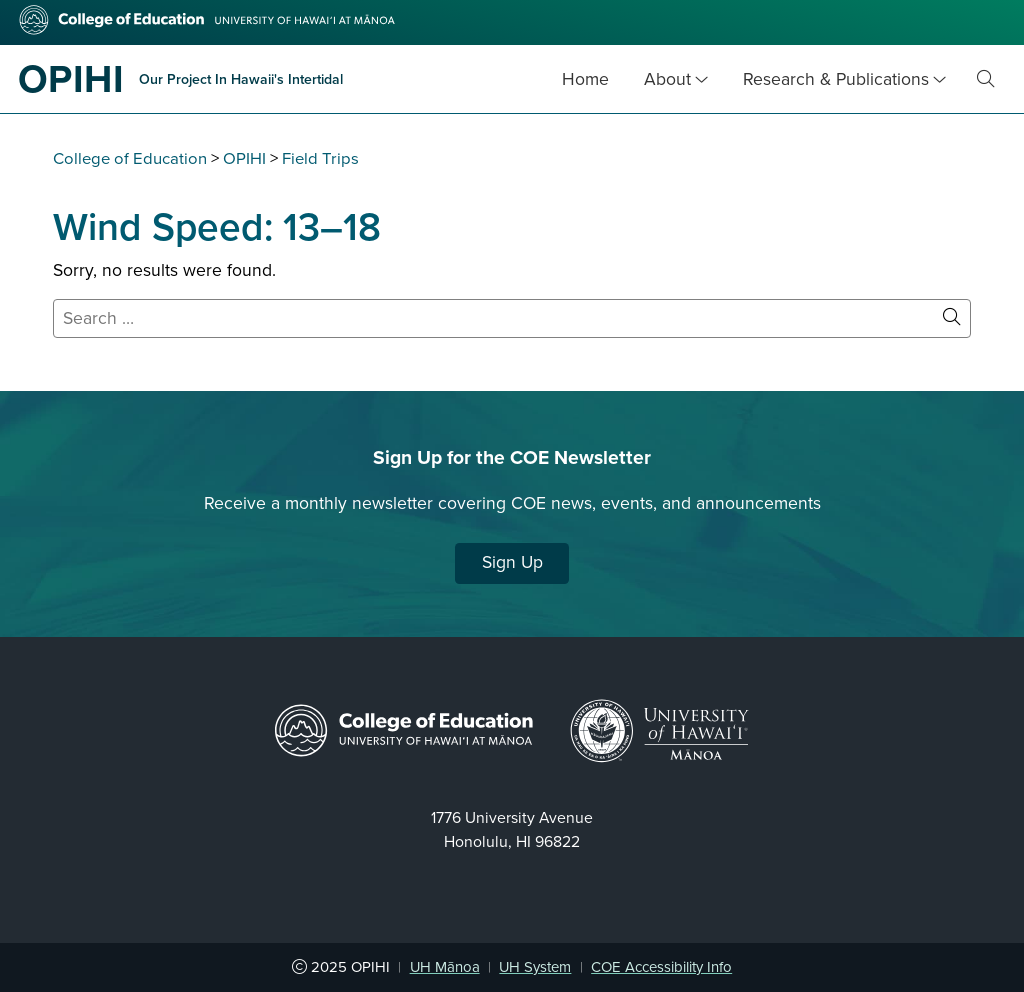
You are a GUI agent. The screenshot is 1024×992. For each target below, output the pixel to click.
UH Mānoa (445, 967)
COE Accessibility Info (661, 967)
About (667, 79)
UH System (535, 967)
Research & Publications (836, 79)
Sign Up (512, 562)
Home (585, 79)
